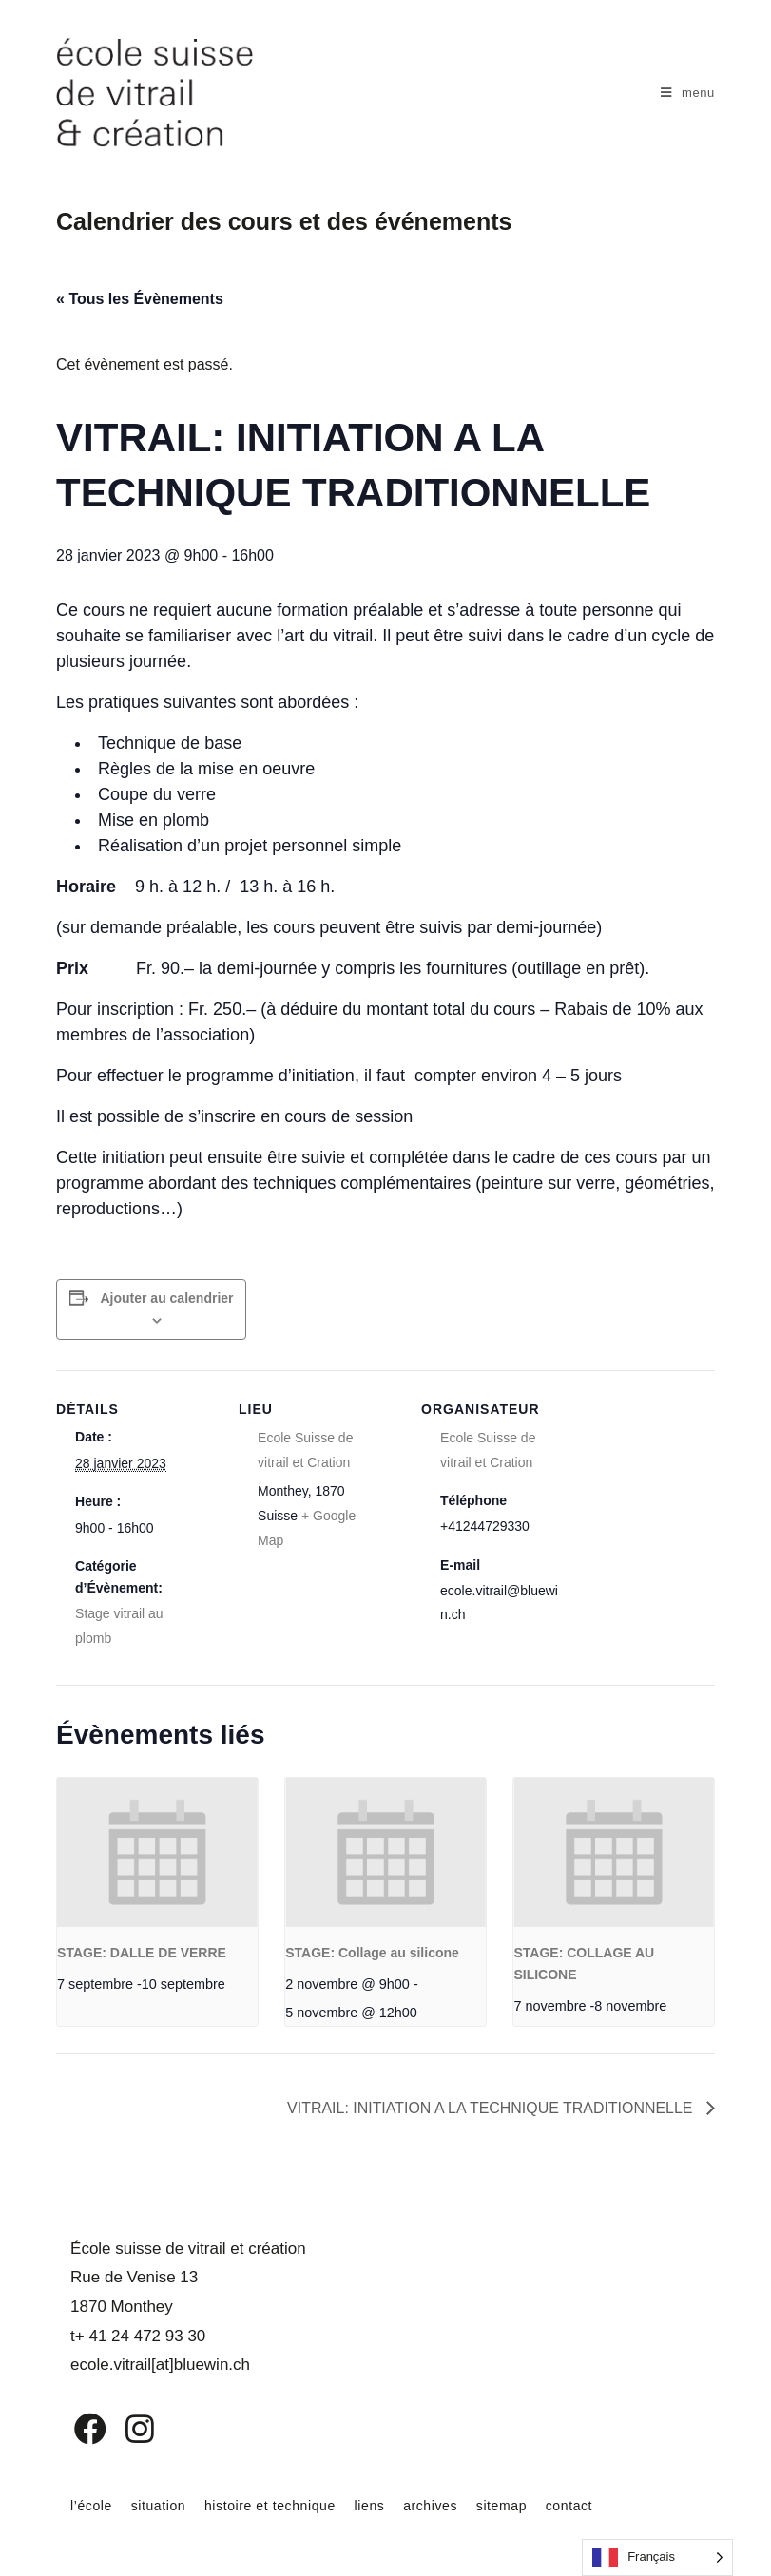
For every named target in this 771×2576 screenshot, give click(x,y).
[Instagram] (127, 2429)
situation (158, 2505)
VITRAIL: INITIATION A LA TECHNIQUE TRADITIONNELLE (491, 2108)
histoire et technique (270, 2505)
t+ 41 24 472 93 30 (137, 2336)
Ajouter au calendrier (166, 1298)
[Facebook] (76, 2429)
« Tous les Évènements (139, 299)
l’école (91, 2505)
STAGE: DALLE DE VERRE (141, 1952)
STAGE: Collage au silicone (372, 1952)
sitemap (501, 2505)
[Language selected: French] (657, 2557)
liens (370, 2505)
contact (569, 2505)
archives (430, 2505)
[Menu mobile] (688, 92)
